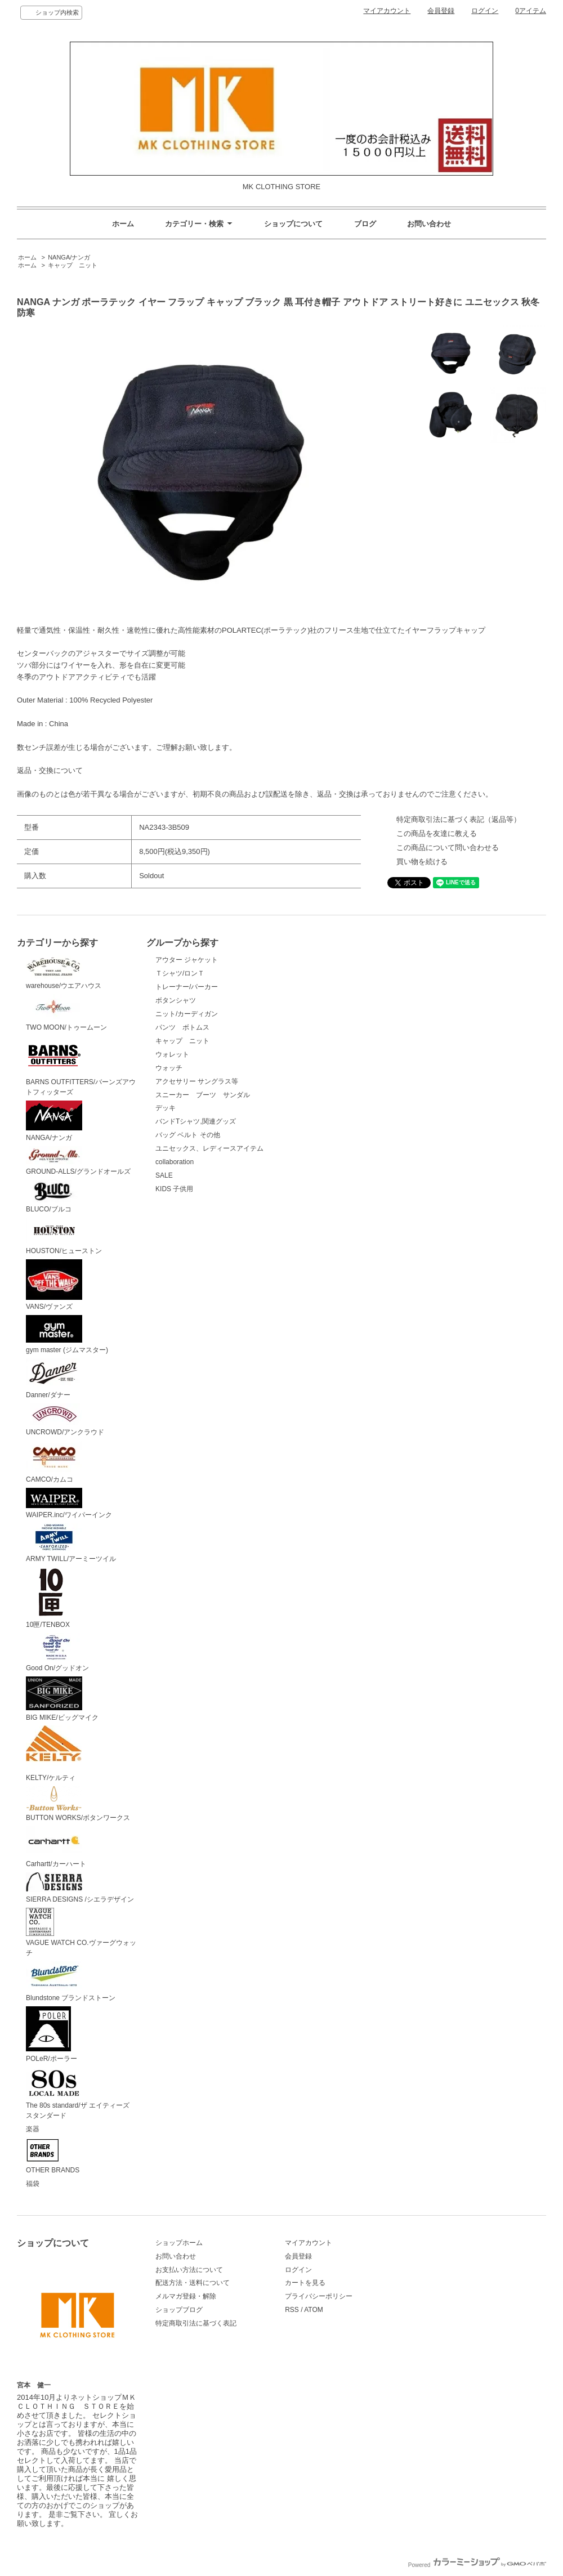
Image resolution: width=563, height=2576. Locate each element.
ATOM (313, 2310)
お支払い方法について (189, 2270)
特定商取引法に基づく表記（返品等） (458, 819)
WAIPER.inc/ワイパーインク (69, 1503)
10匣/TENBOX (51, 1598)
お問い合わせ (429, 224)
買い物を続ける (422, 861)
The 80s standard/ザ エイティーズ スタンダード (81, 2093)
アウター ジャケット (186, 960)
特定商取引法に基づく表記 (195, 2323)
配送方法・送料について (192, 2283)
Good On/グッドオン (57, 1652)
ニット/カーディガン (186, 1014)
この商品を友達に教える (436, 833)
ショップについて (293, 224)
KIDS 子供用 (174, 1189)
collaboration (174, 1162)
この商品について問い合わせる (447, 847)
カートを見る (305, 2283)
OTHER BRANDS (52, 2155)
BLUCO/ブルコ (54, 1197)
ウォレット (172, 1054)
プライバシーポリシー (318, 2296)
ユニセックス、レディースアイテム (209, 1148)
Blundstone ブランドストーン (70, 1981)
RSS (292, 2310)
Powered (477, 2565)
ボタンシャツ (175, 1000)
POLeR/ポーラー (51, 2034)
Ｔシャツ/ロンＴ (179, 973)
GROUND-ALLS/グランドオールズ (78, 1160)
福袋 (32, 2184)
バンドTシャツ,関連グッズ (195, 1121)
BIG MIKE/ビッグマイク (62, 1698)
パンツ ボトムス (182, 1027)
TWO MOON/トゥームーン (66, 1012)
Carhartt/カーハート (56, 1847)
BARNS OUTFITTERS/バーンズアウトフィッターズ (81, 1066)
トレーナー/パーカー (186, 987)
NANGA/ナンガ (69, 257)
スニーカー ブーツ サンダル (202, 1095)
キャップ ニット (76, 265)
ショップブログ (179, 2310)
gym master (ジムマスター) (67, 1334)
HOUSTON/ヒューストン (64, 1236)
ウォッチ (168, 1068)
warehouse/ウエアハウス (63, 972)
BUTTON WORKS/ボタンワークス (78, 1804)
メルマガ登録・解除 (185, 2296)
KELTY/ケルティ (54, 1753)
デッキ (165, 1108)
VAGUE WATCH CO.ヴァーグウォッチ (81, 1932)
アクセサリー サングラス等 (196, 1081)
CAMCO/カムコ (54, 1462)
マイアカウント (386, 11)
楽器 (32, 2129)
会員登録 (440, 11)
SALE (164, 1175)
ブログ (365, 224)
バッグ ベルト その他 (187, 1135)
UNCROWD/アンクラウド (65, 1419)
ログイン (484, 11)
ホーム (123, 224)
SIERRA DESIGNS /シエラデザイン (80, 1887)
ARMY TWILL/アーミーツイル (71, 1543)
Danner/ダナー (54, 1378)
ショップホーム (179, 2243)
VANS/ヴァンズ (54, 1285)
